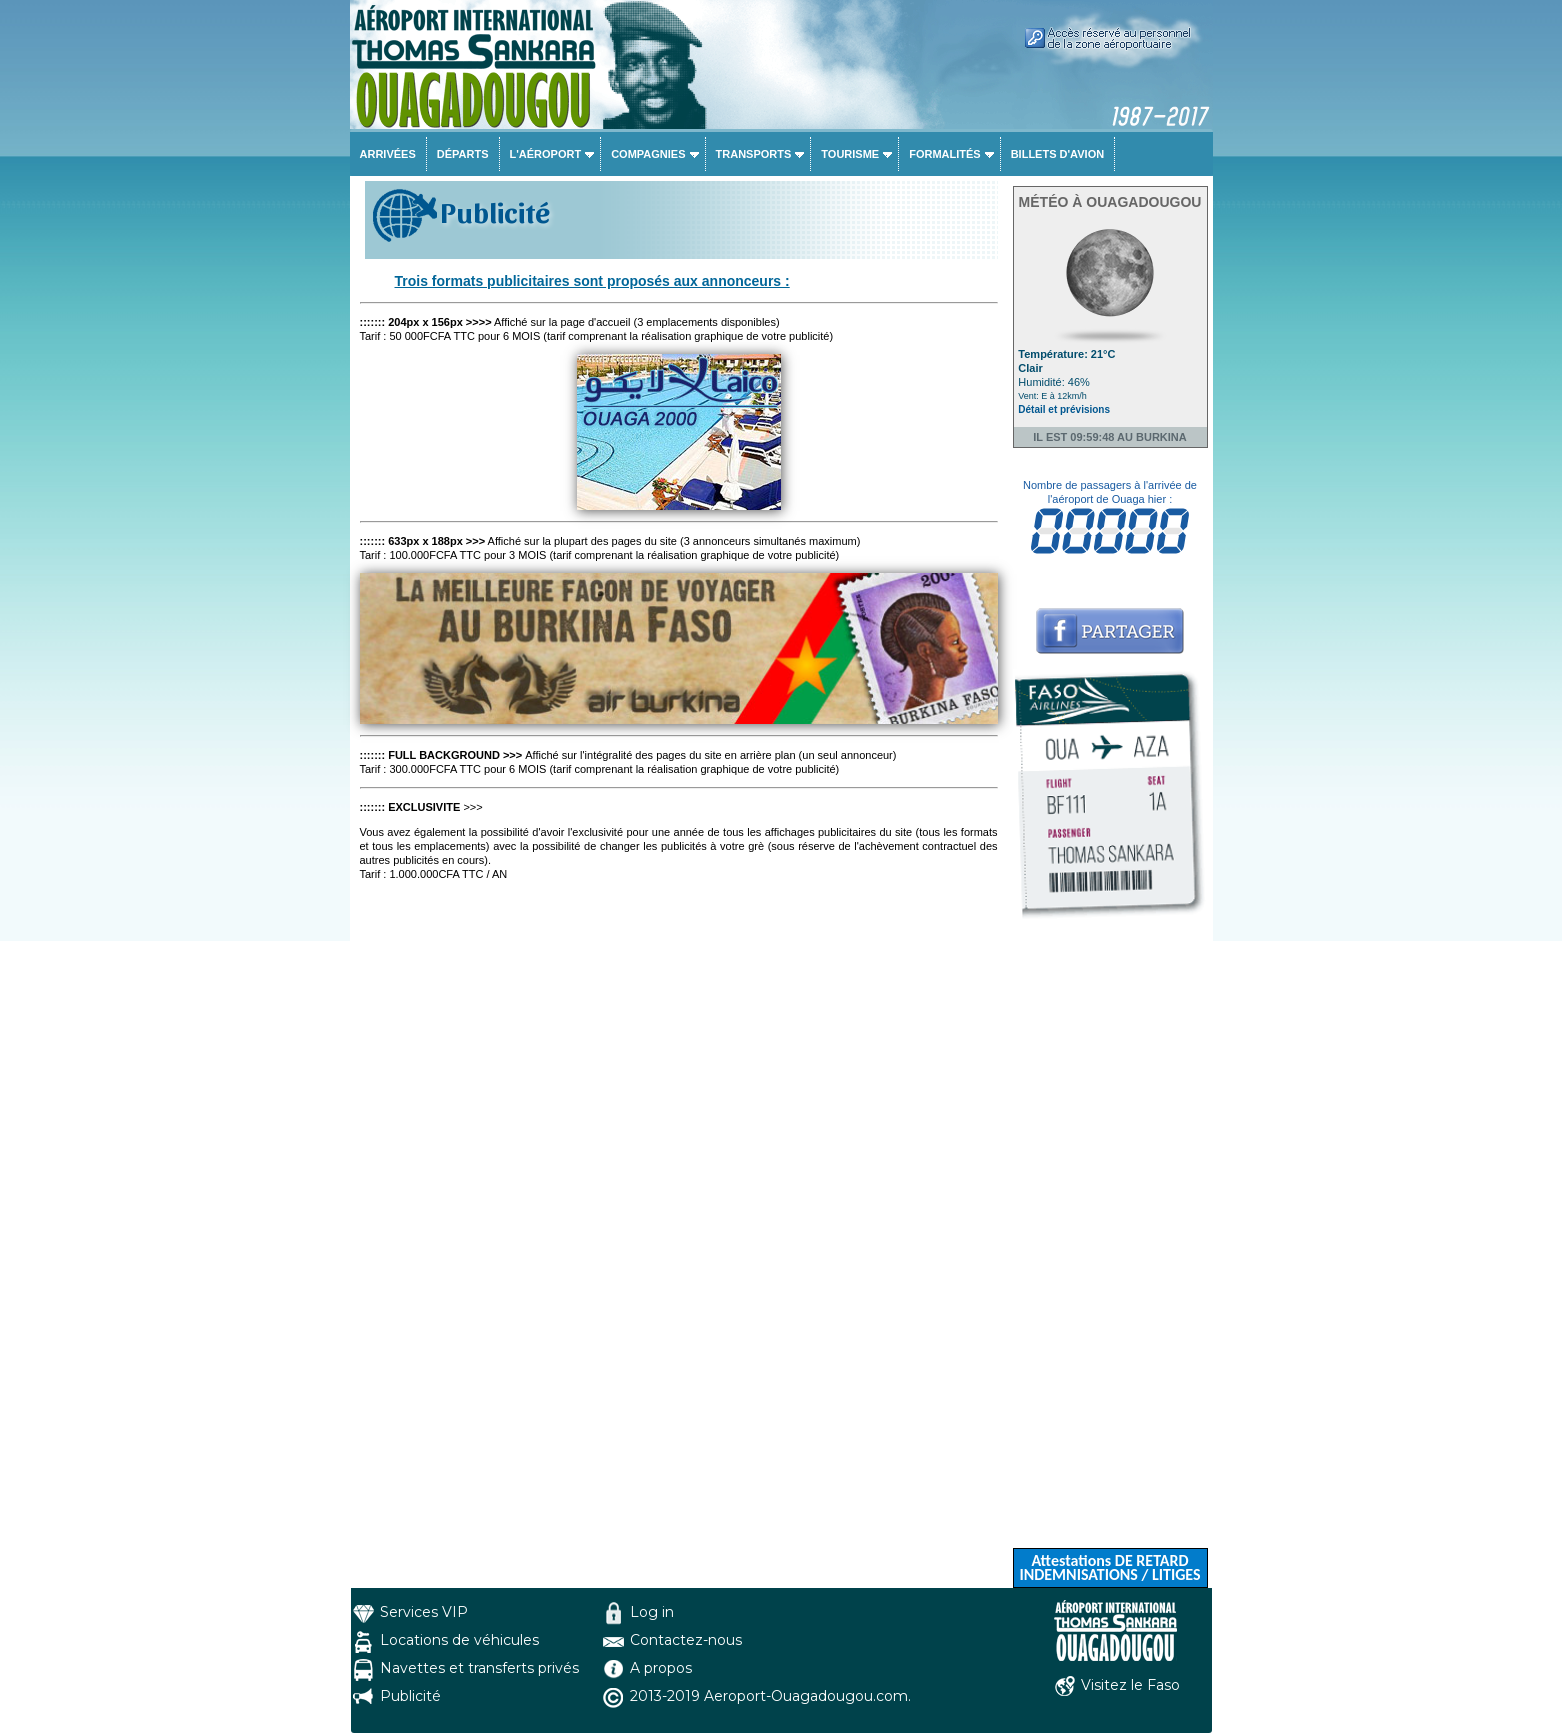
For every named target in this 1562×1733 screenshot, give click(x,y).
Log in (652, 1612)
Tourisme (850, 154)
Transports (754, 154)
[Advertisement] (1110, 1248)
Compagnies (648, 154)
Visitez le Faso (1130, 1685)
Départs (463, 154)
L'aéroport (546, 154)
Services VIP (424, 1612)
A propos (661, 1668)
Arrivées (388, 154)
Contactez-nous (686, 1640)
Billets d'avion (1057, 154)
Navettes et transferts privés (479, 1668)
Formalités (945, 154)
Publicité (410, 1696)
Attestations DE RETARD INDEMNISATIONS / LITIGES (1109, 1567)
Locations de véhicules (459, 1640)
